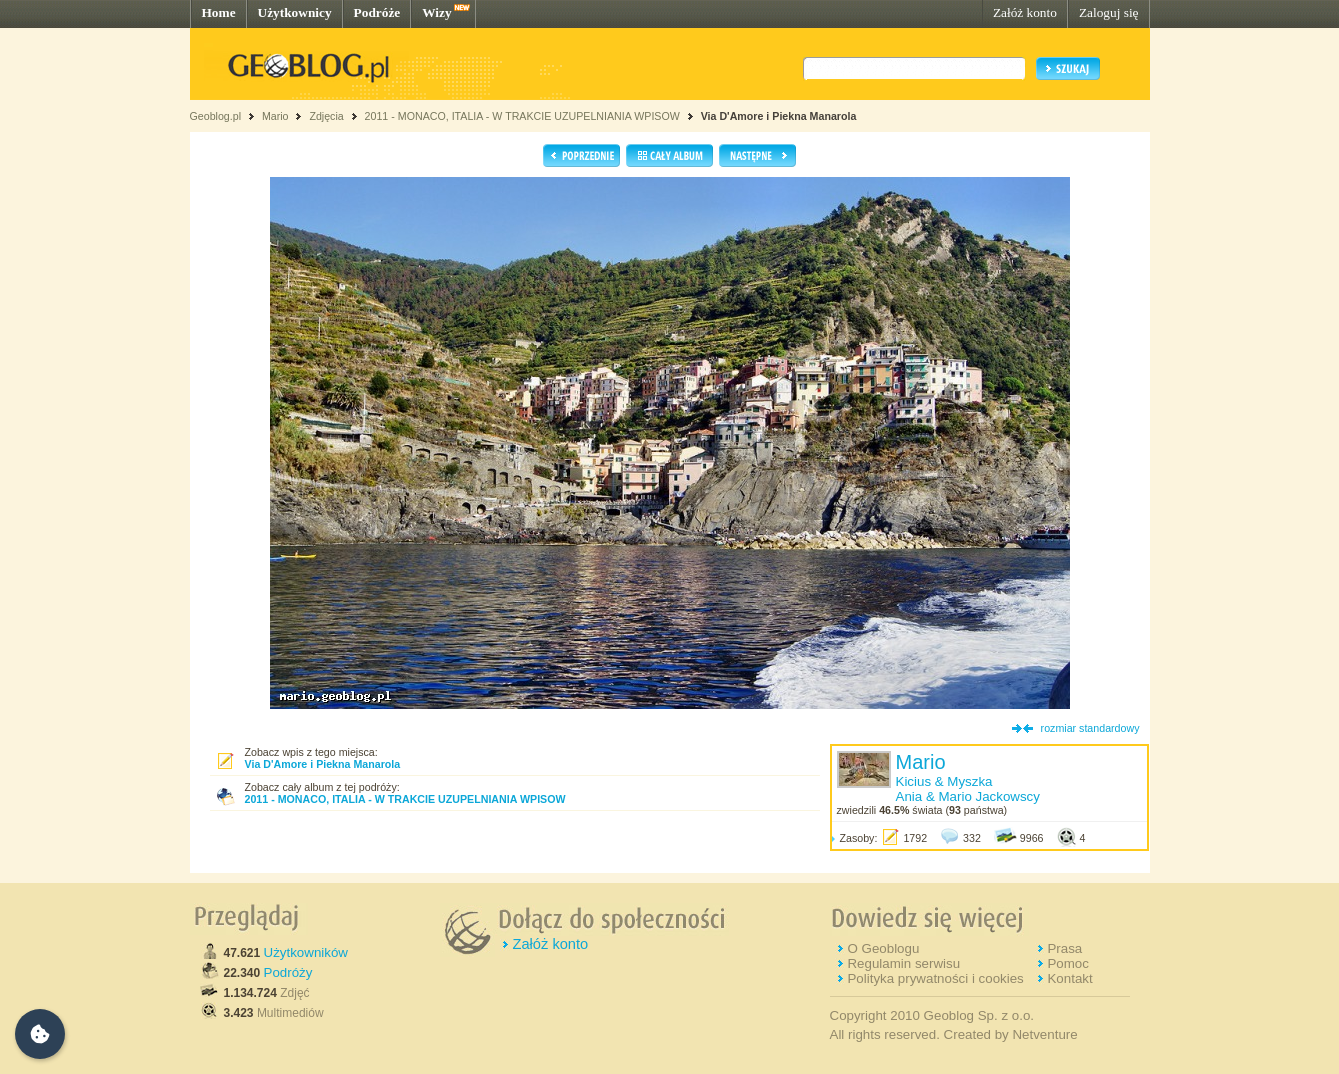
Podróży (288, 972)
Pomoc (1067, 963)
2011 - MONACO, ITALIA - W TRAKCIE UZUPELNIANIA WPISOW (522, 116)
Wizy (436, 12)
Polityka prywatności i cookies (935, 978)
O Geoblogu (883, 948)
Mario (275, 116)
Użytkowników (306, 952)
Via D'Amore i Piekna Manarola (779, 116)
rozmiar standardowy (1090, 728)
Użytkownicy (295, 12)
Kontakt (1069, 978)
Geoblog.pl (216, 116)
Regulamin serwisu (903, 963)
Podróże (377, 12)
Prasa (1064, 948)
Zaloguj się (1109, 12)
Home (219, 12)
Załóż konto (1025, 12)
